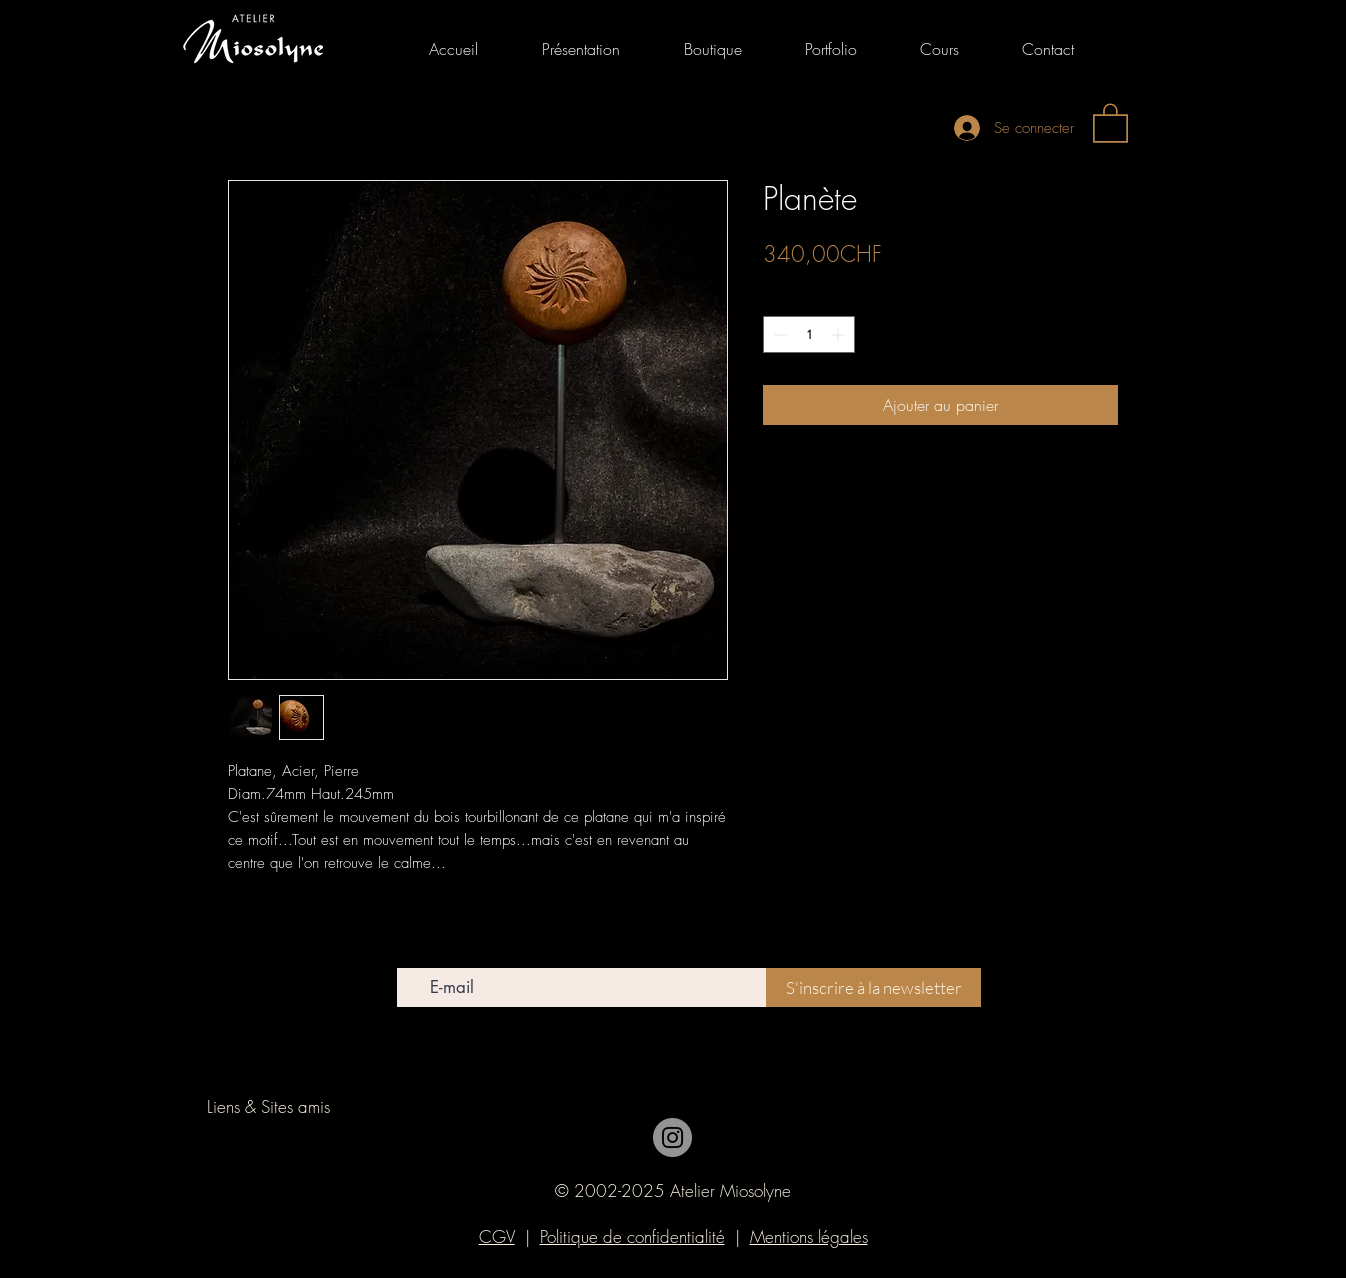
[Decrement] (778, 334)
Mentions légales (809, 1236)
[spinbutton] (809, 334)
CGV (497, 1236)
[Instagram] (672, 1137)
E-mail (414, 953)
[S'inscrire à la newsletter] (873, 987)
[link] (1110, 122)
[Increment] (839, 334)
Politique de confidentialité (632, 1236)
